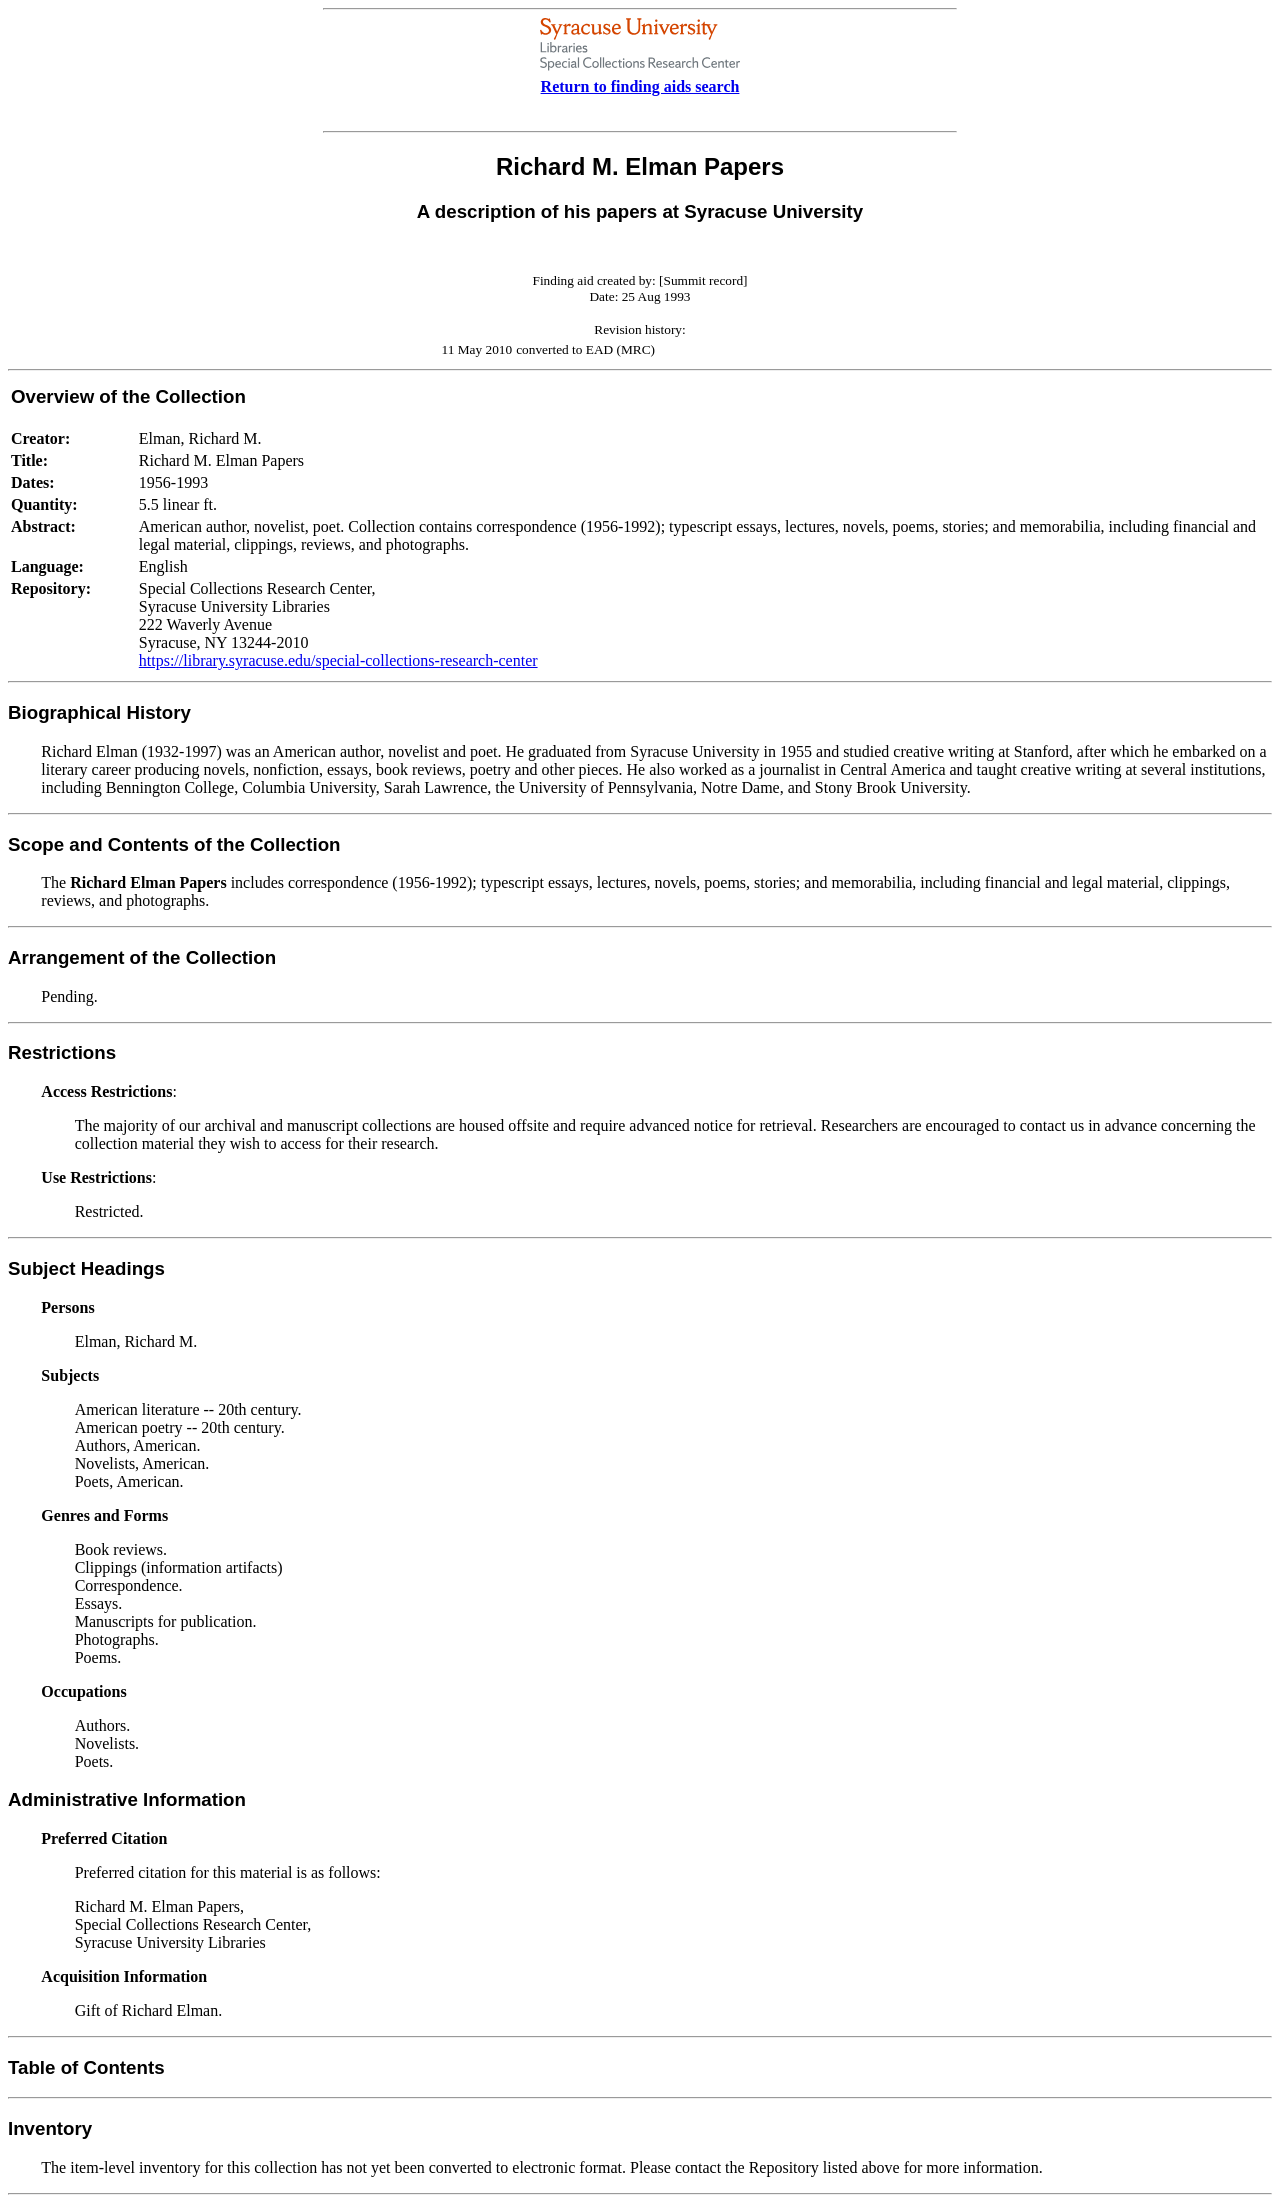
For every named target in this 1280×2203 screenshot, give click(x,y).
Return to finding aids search (640, 86)
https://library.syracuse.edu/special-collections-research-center (338, 660)
